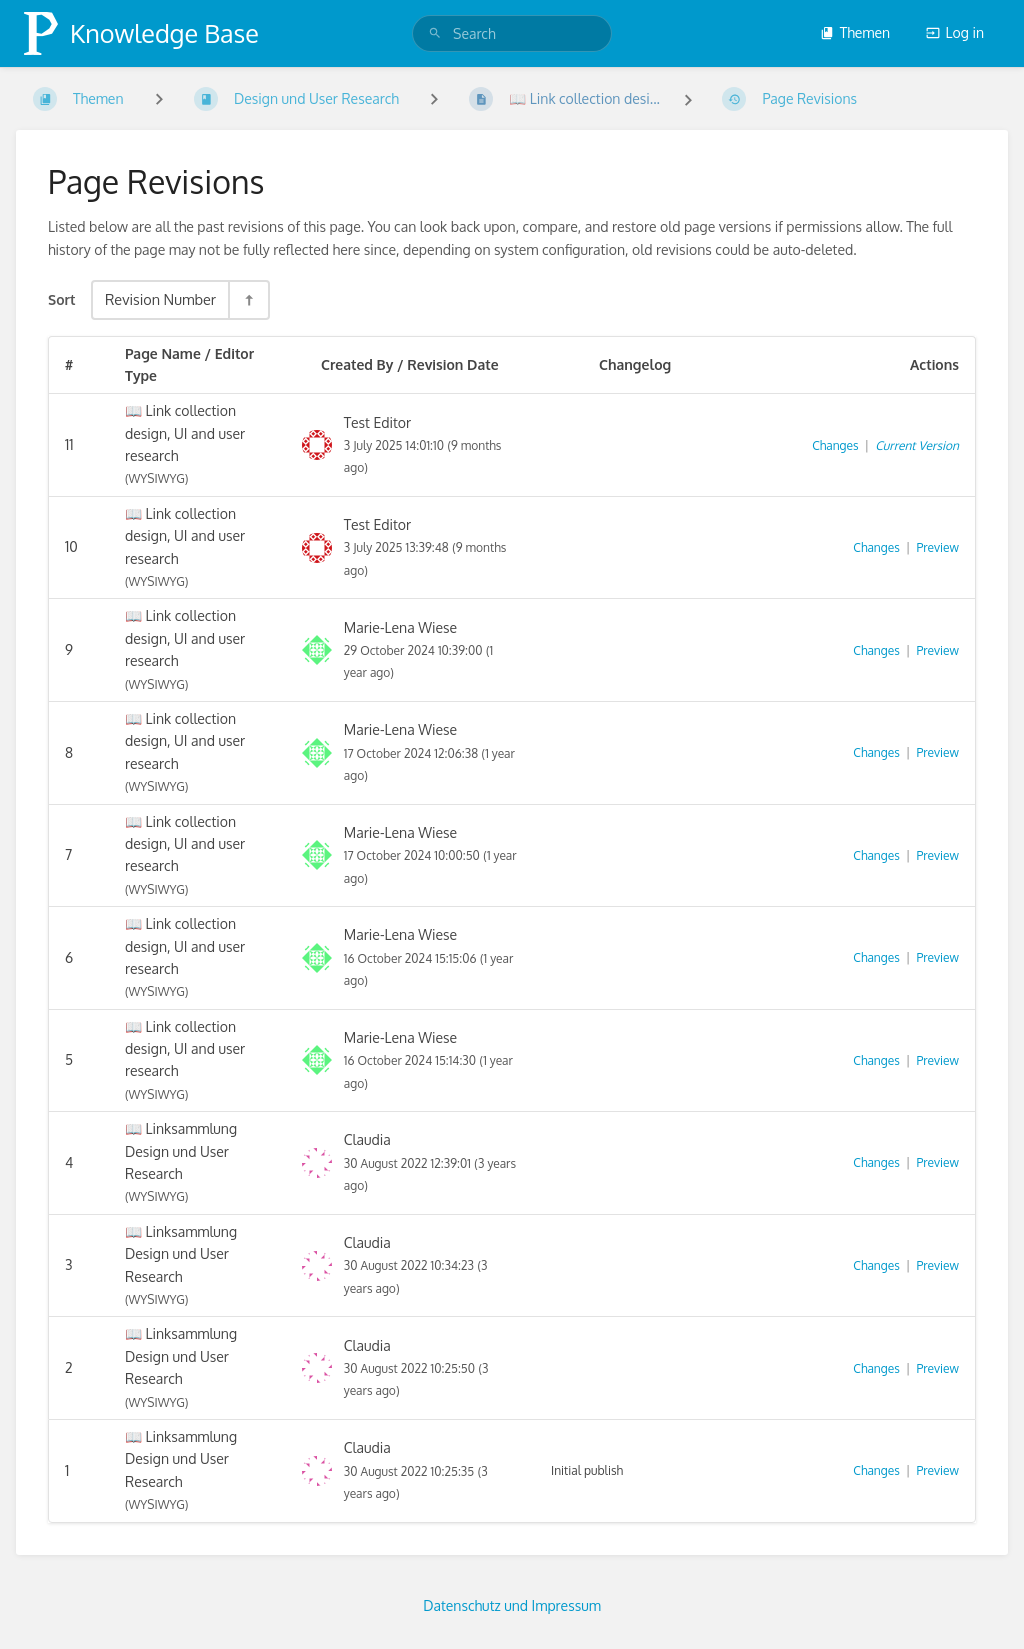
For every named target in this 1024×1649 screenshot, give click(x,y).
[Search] (435, 33)
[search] (512, 33)
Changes (835, 445)
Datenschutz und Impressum (512, 1605)
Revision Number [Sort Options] (160, 299)
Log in (955, 32)
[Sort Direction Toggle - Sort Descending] (248, 299)
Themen (855, 32)
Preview (938, 547)
